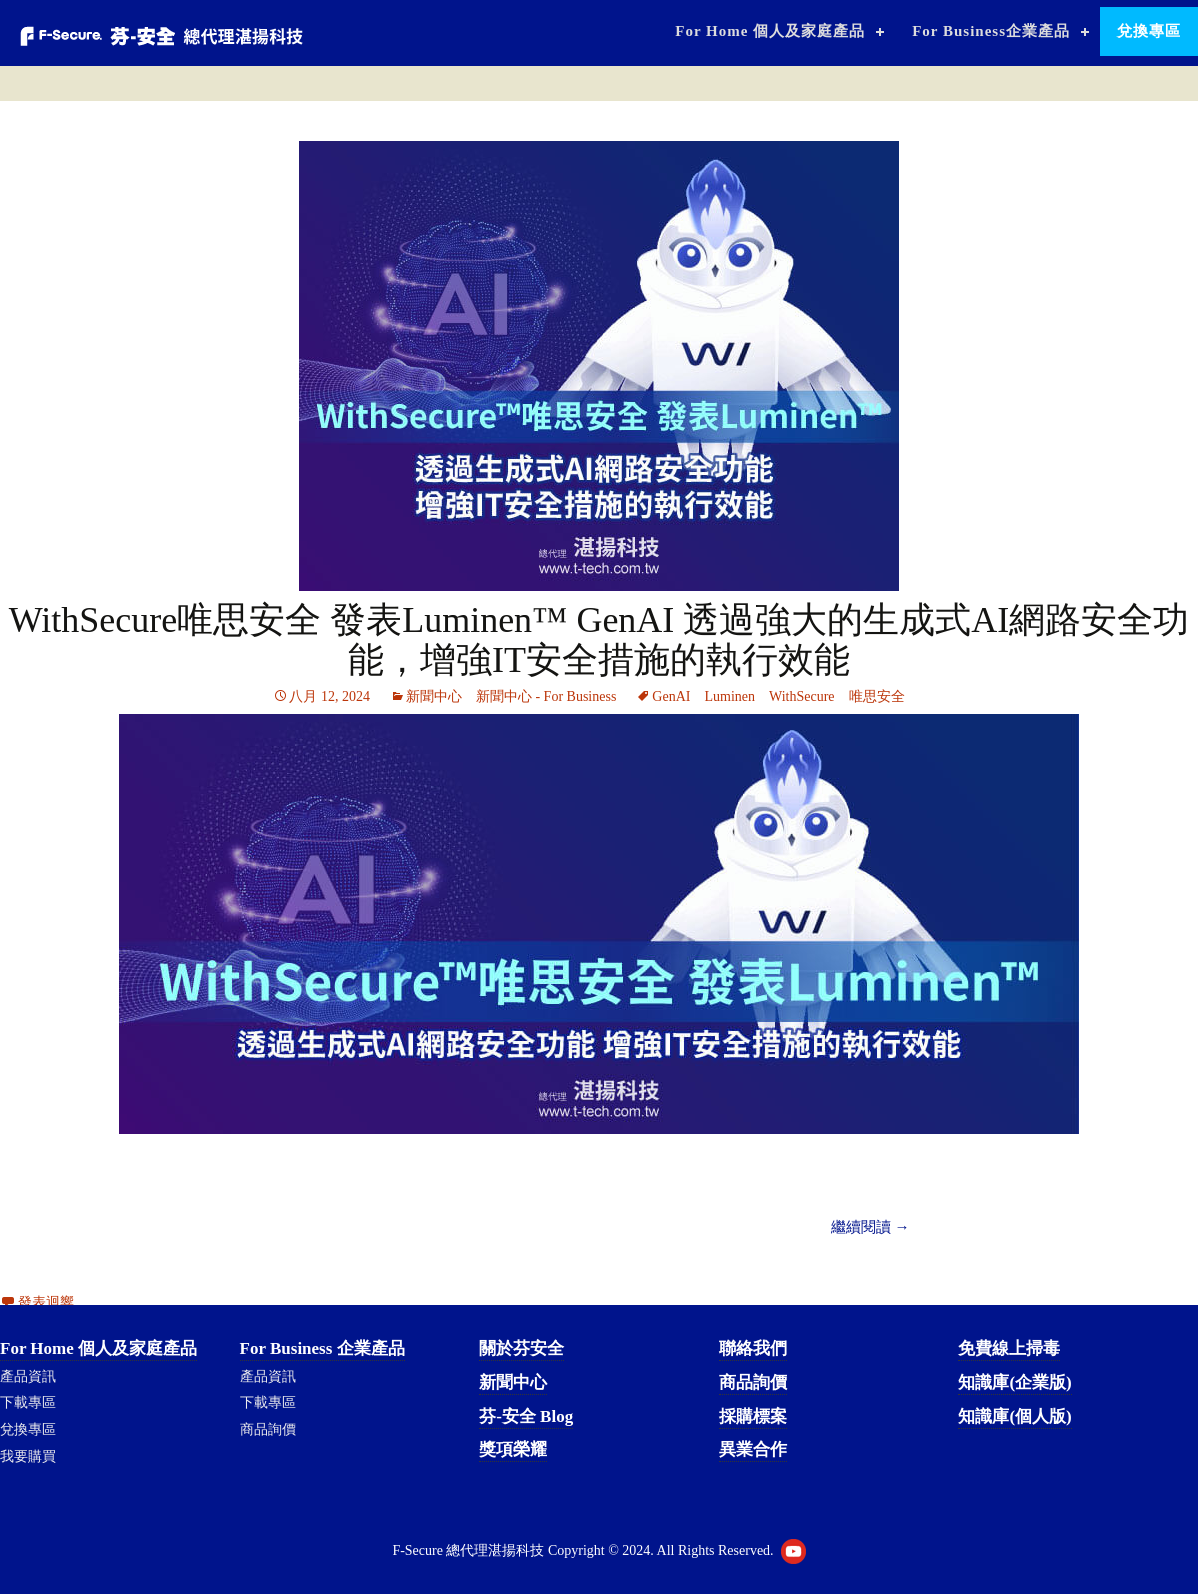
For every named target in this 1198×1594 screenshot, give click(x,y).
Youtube (793, 1551)
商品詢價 (268, 1429)
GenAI (671, 696)
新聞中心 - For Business (546, 696)
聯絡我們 (753, 1348)
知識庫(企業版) (1014, 1382)
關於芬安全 (521, 1348)
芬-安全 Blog (526, 1416)
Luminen (729, 696)
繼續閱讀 (870, 1227)
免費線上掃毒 (1009, 1348)
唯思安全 (877, 696)
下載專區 (28, 1402)
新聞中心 (434, 696)
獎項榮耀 (513, 1449)
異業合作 (753, 1449)
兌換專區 (1149, 31)
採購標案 (753, 1416)
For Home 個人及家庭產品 (770, 31)
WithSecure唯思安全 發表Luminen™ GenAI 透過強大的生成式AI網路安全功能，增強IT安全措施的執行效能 (599, 640)
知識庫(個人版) (1014, 1416)
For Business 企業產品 (322, 1348)
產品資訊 (28, 1376)
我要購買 (28, 1456)
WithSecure (802, 696)
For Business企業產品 (991, 31)
